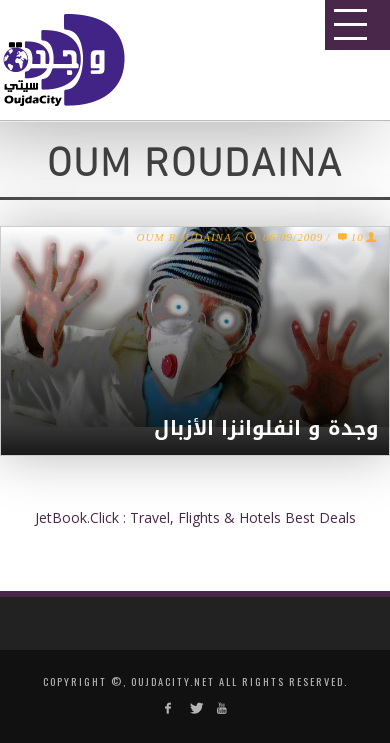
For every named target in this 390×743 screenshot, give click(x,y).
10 (349, 238)
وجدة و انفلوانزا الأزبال (266, 428)
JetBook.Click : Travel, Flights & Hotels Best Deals (195, 517)
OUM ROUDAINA (184, 238)
